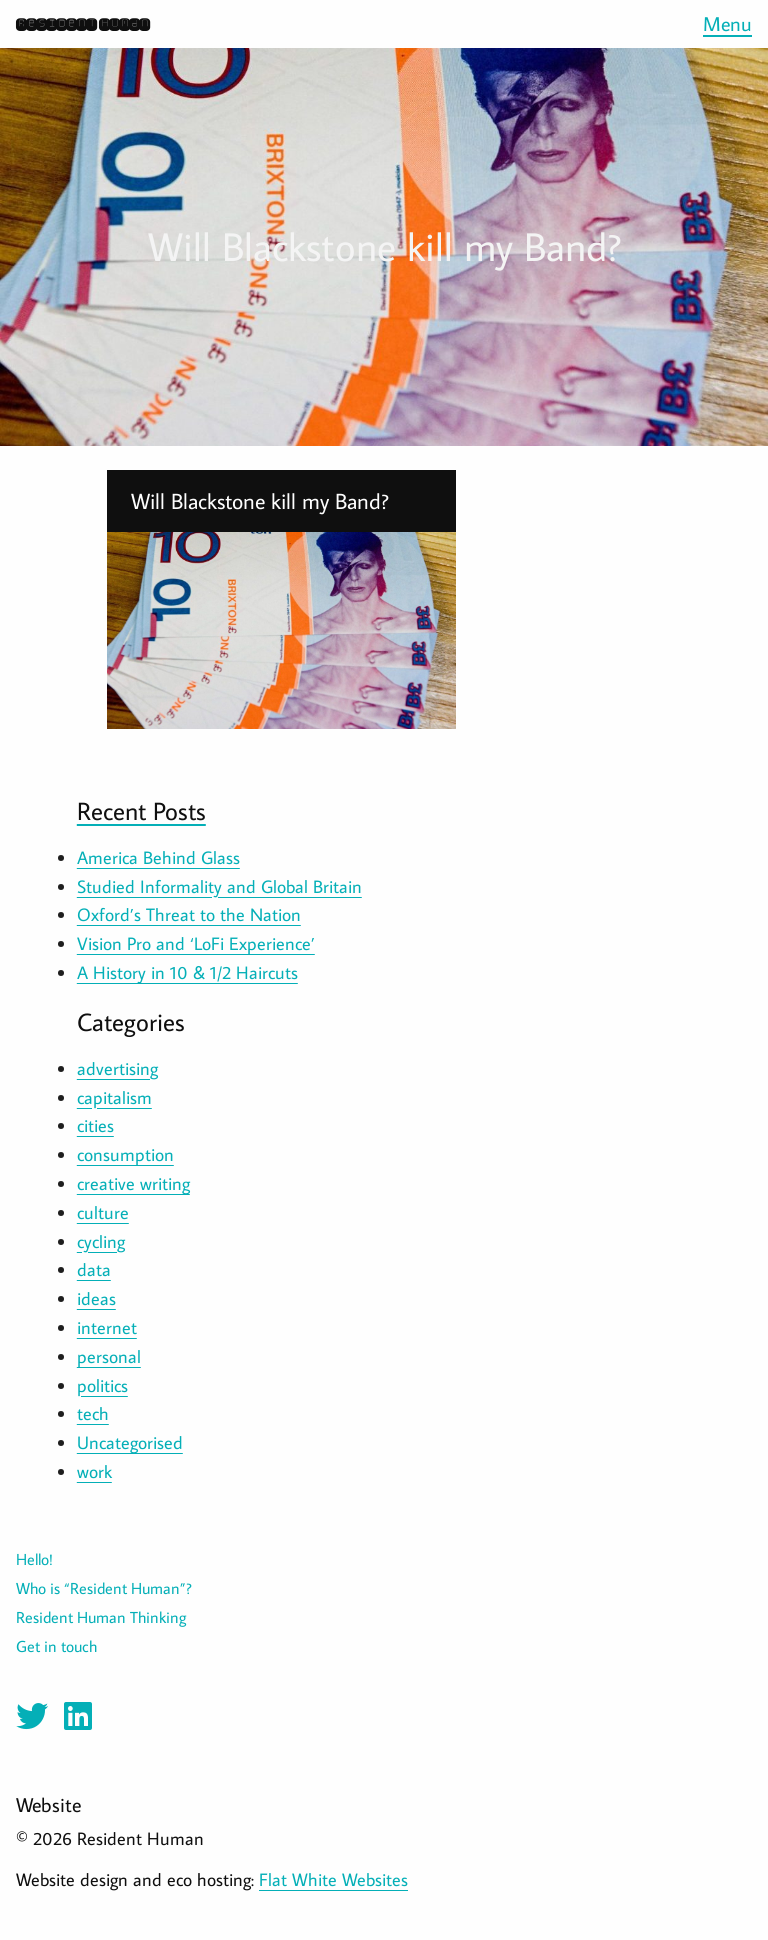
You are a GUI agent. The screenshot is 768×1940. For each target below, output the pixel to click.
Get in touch (56, 1646)
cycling (101, 1241)
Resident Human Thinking (101, 1617)
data (94, 1269)
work (94, 1471)
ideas (96, 1298)
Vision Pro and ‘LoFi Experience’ (196, 943)
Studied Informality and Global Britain (219, 886)
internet (107, 1327)
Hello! (34, 1559)
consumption (125, 1154)
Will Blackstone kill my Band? (260, 501)
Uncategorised (130, 1442)
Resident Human (82, 23)
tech (93, 1413)
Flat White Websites (333, 1879)
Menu (727, 23)
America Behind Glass (158, 857)
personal (109, 1356)
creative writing (133, 1183)
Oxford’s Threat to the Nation (189, 914)
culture (103, 1212)
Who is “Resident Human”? (104, 1588)
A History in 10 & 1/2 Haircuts (187, 972)
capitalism (114, 1097)
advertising (117, 1068)
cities (95, 1125)
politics (102, 1385)
